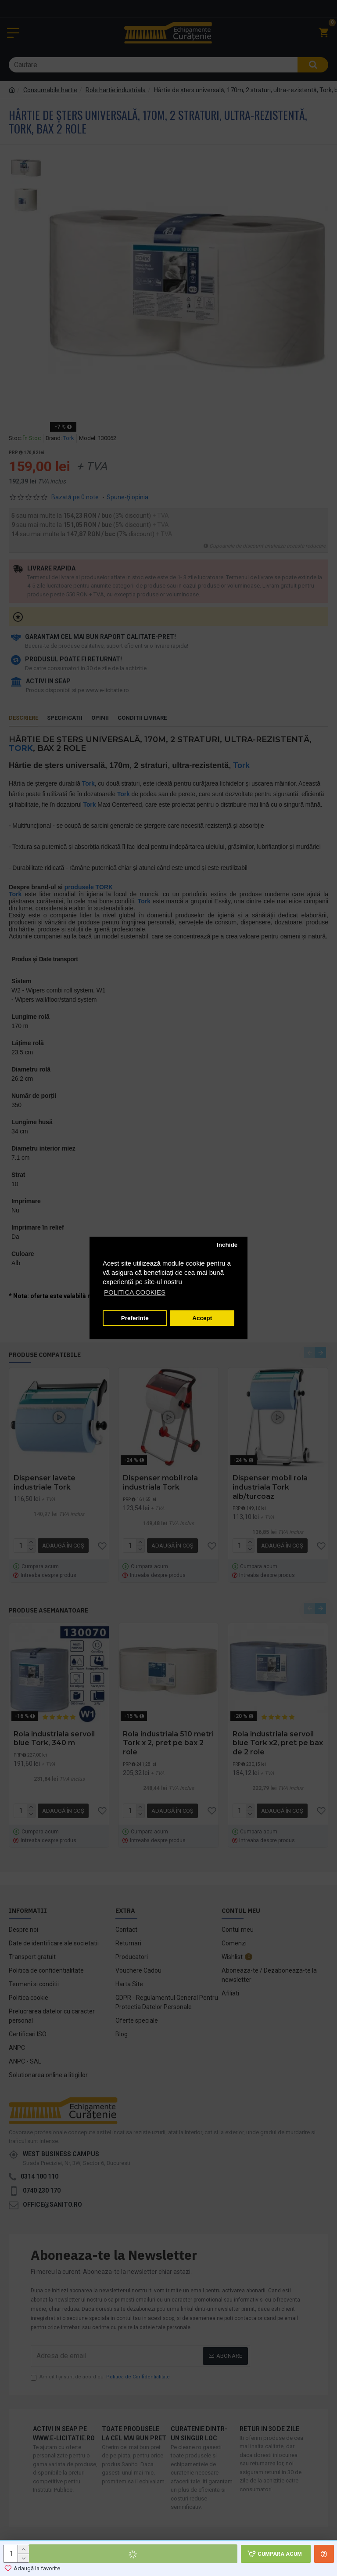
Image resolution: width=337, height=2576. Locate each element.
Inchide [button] (227, 1244)
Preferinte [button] (135, 1318)
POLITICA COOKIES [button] (134, 1292)
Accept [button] (202, 1318)
